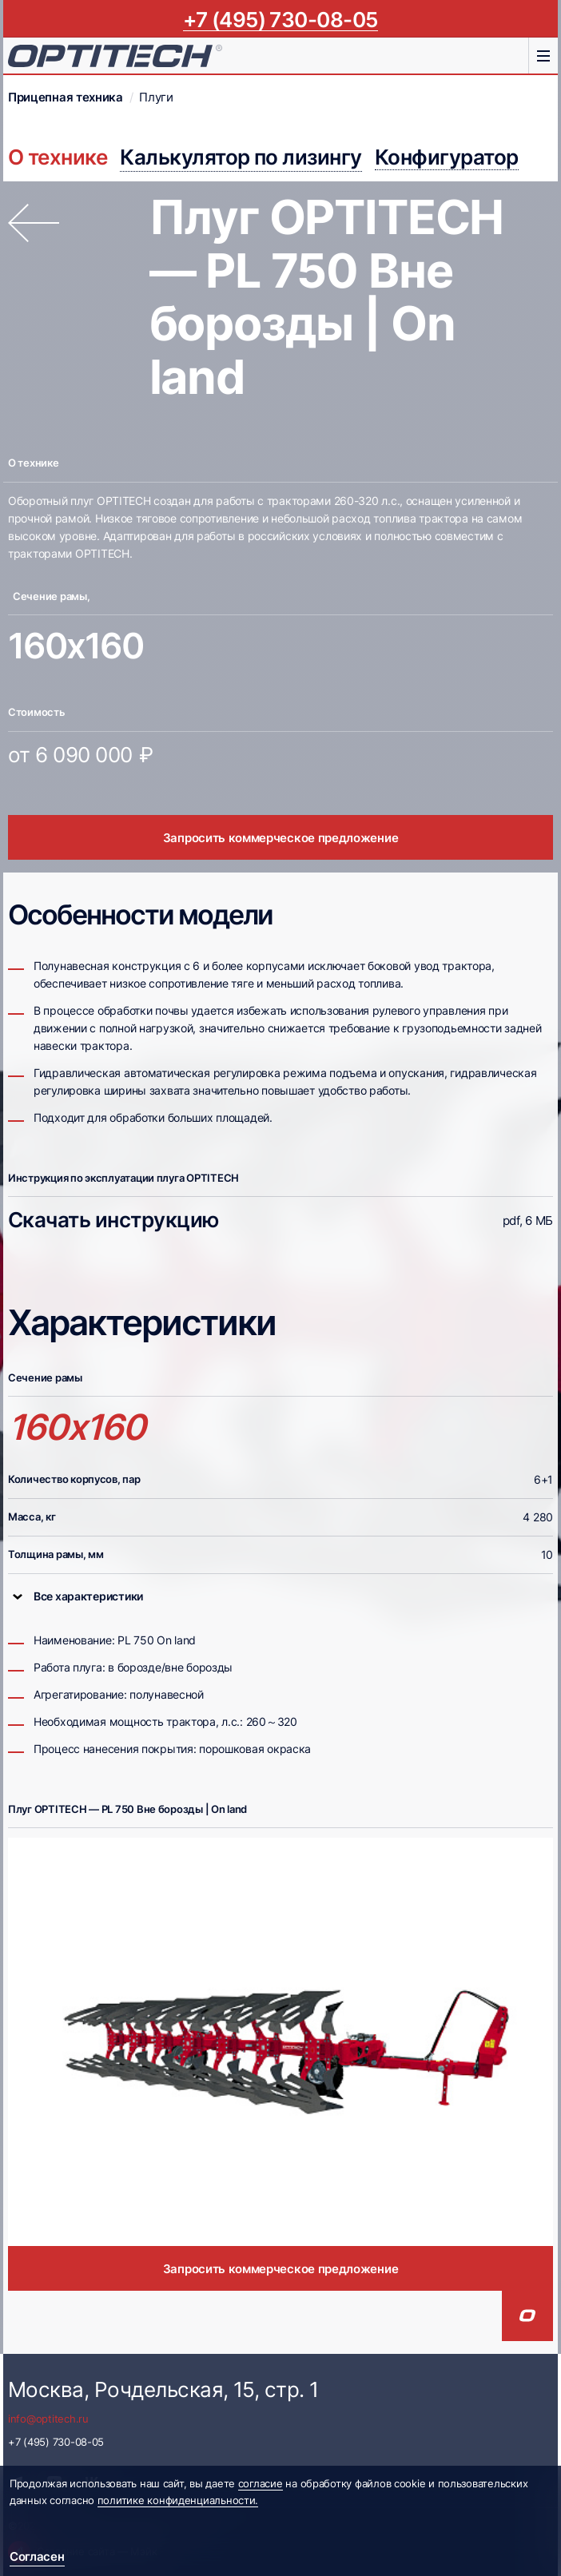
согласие (260, 2483)
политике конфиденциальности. (178, 2500)
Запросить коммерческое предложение (281, 837)
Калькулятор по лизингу (240, 157)
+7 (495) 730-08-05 (280, 19)
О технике (57, 157)
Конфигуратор (447, 157)
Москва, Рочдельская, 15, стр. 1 (163, 2389)
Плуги (156, 97)
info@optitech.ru (48, 2418)
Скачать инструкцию (113, 1219)
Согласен (37, 2556)
